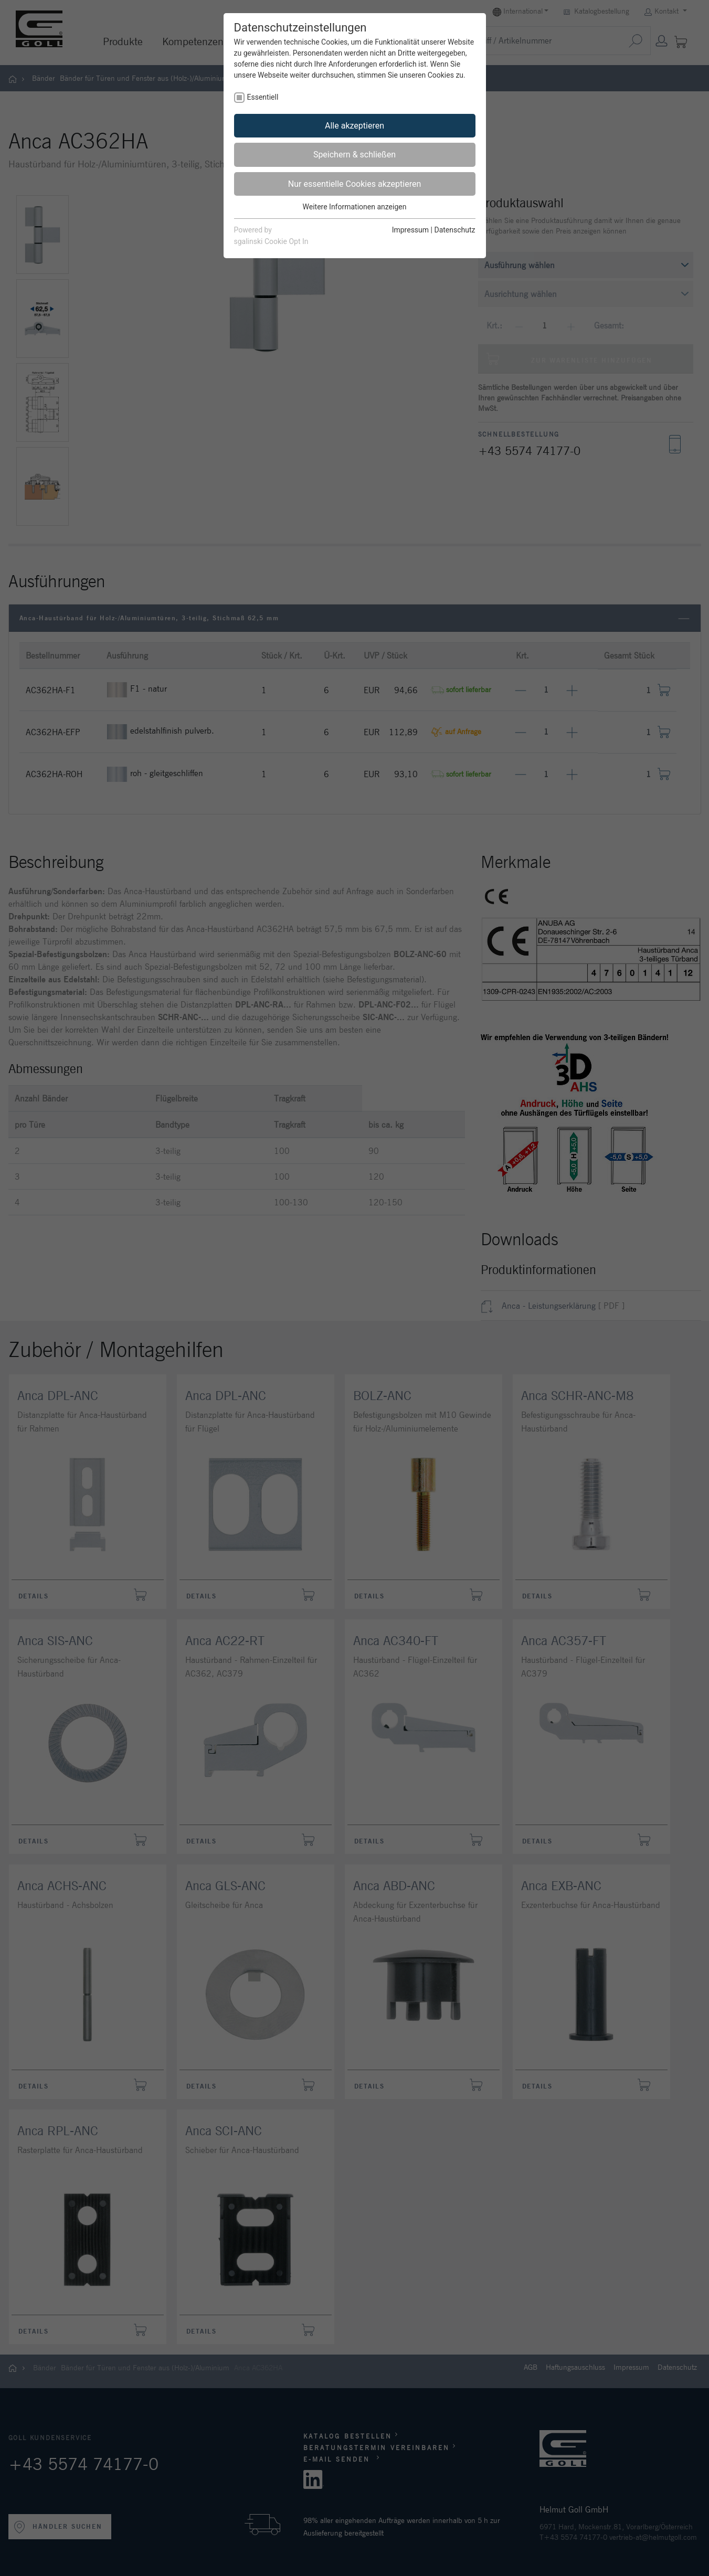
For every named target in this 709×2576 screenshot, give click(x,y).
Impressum (410, 230)
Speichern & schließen (354, 155)
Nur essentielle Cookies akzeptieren (354, 184)
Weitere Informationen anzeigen (355, 207)
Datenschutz (454, 230)
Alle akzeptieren (354, 126)
